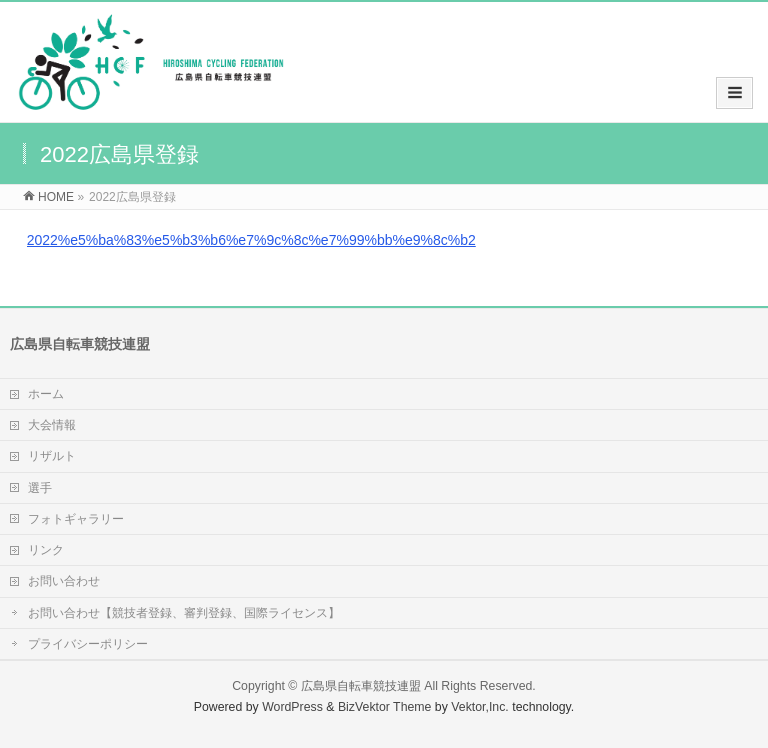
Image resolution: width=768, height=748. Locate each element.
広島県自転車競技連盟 (361, 686)
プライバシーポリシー (88, 644)
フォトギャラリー (76, 519)
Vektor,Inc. (480, 707)
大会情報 (52, 425)
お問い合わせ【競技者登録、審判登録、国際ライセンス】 (184, 613)
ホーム (46, 394)
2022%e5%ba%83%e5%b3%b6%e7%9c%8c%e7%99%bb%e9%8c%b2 (251, 240)
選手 (40, 488)
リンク (46, 550)
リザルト (52, 456)
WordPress (292, 707)
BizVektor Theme (385, 707)
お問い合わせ (64, 581)
